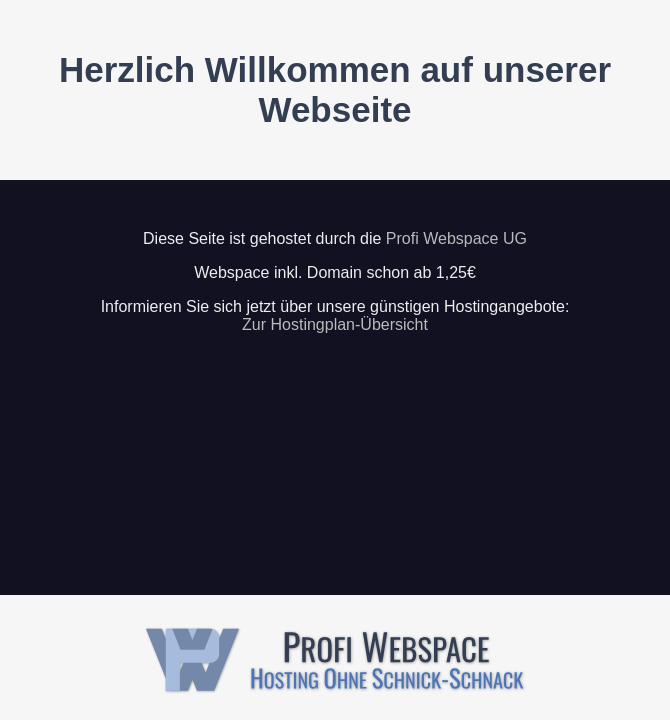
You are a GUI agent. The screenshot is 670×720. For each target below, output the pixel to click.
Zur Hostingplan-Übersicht (335, 324)
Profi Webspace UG (456, 238)
